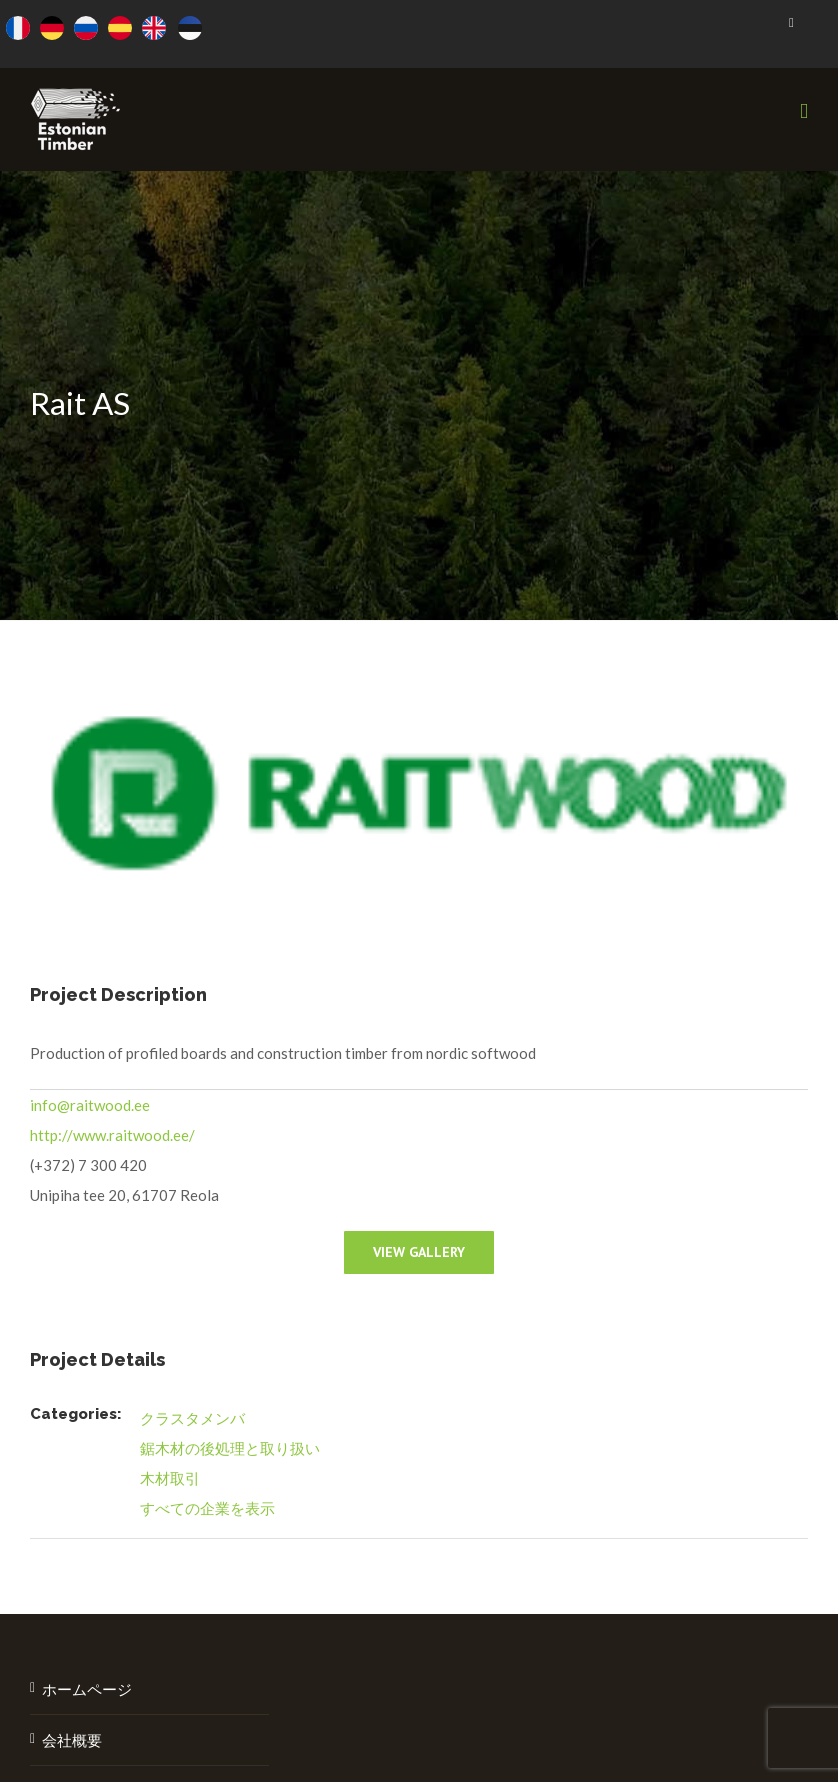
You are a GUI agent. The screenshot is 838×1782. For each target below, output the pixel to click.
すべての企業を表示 (207, 1508)
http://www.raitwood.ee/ (112, 1135)
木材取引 (170, 1478)
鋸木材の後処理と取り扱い (230, 1448)
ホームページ (87, 1689)
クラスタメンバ (192, 1418)
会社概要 (72, 1740)
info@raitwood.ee (90, 1105)
